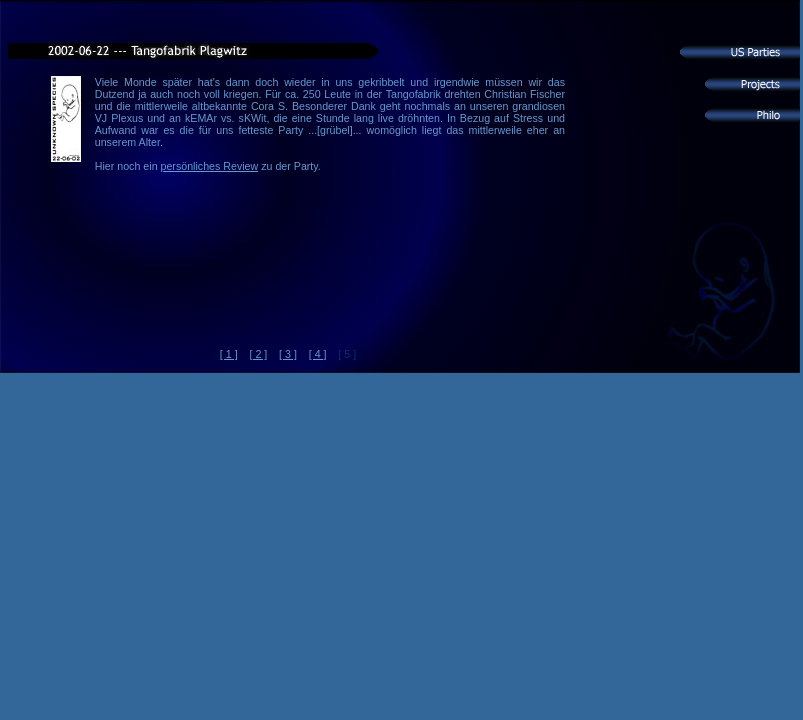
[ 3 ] (288, 354)
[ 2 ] (258, 354)
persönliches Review (210, 166)
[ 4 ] (318, 354)
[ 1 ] (229, 354)
